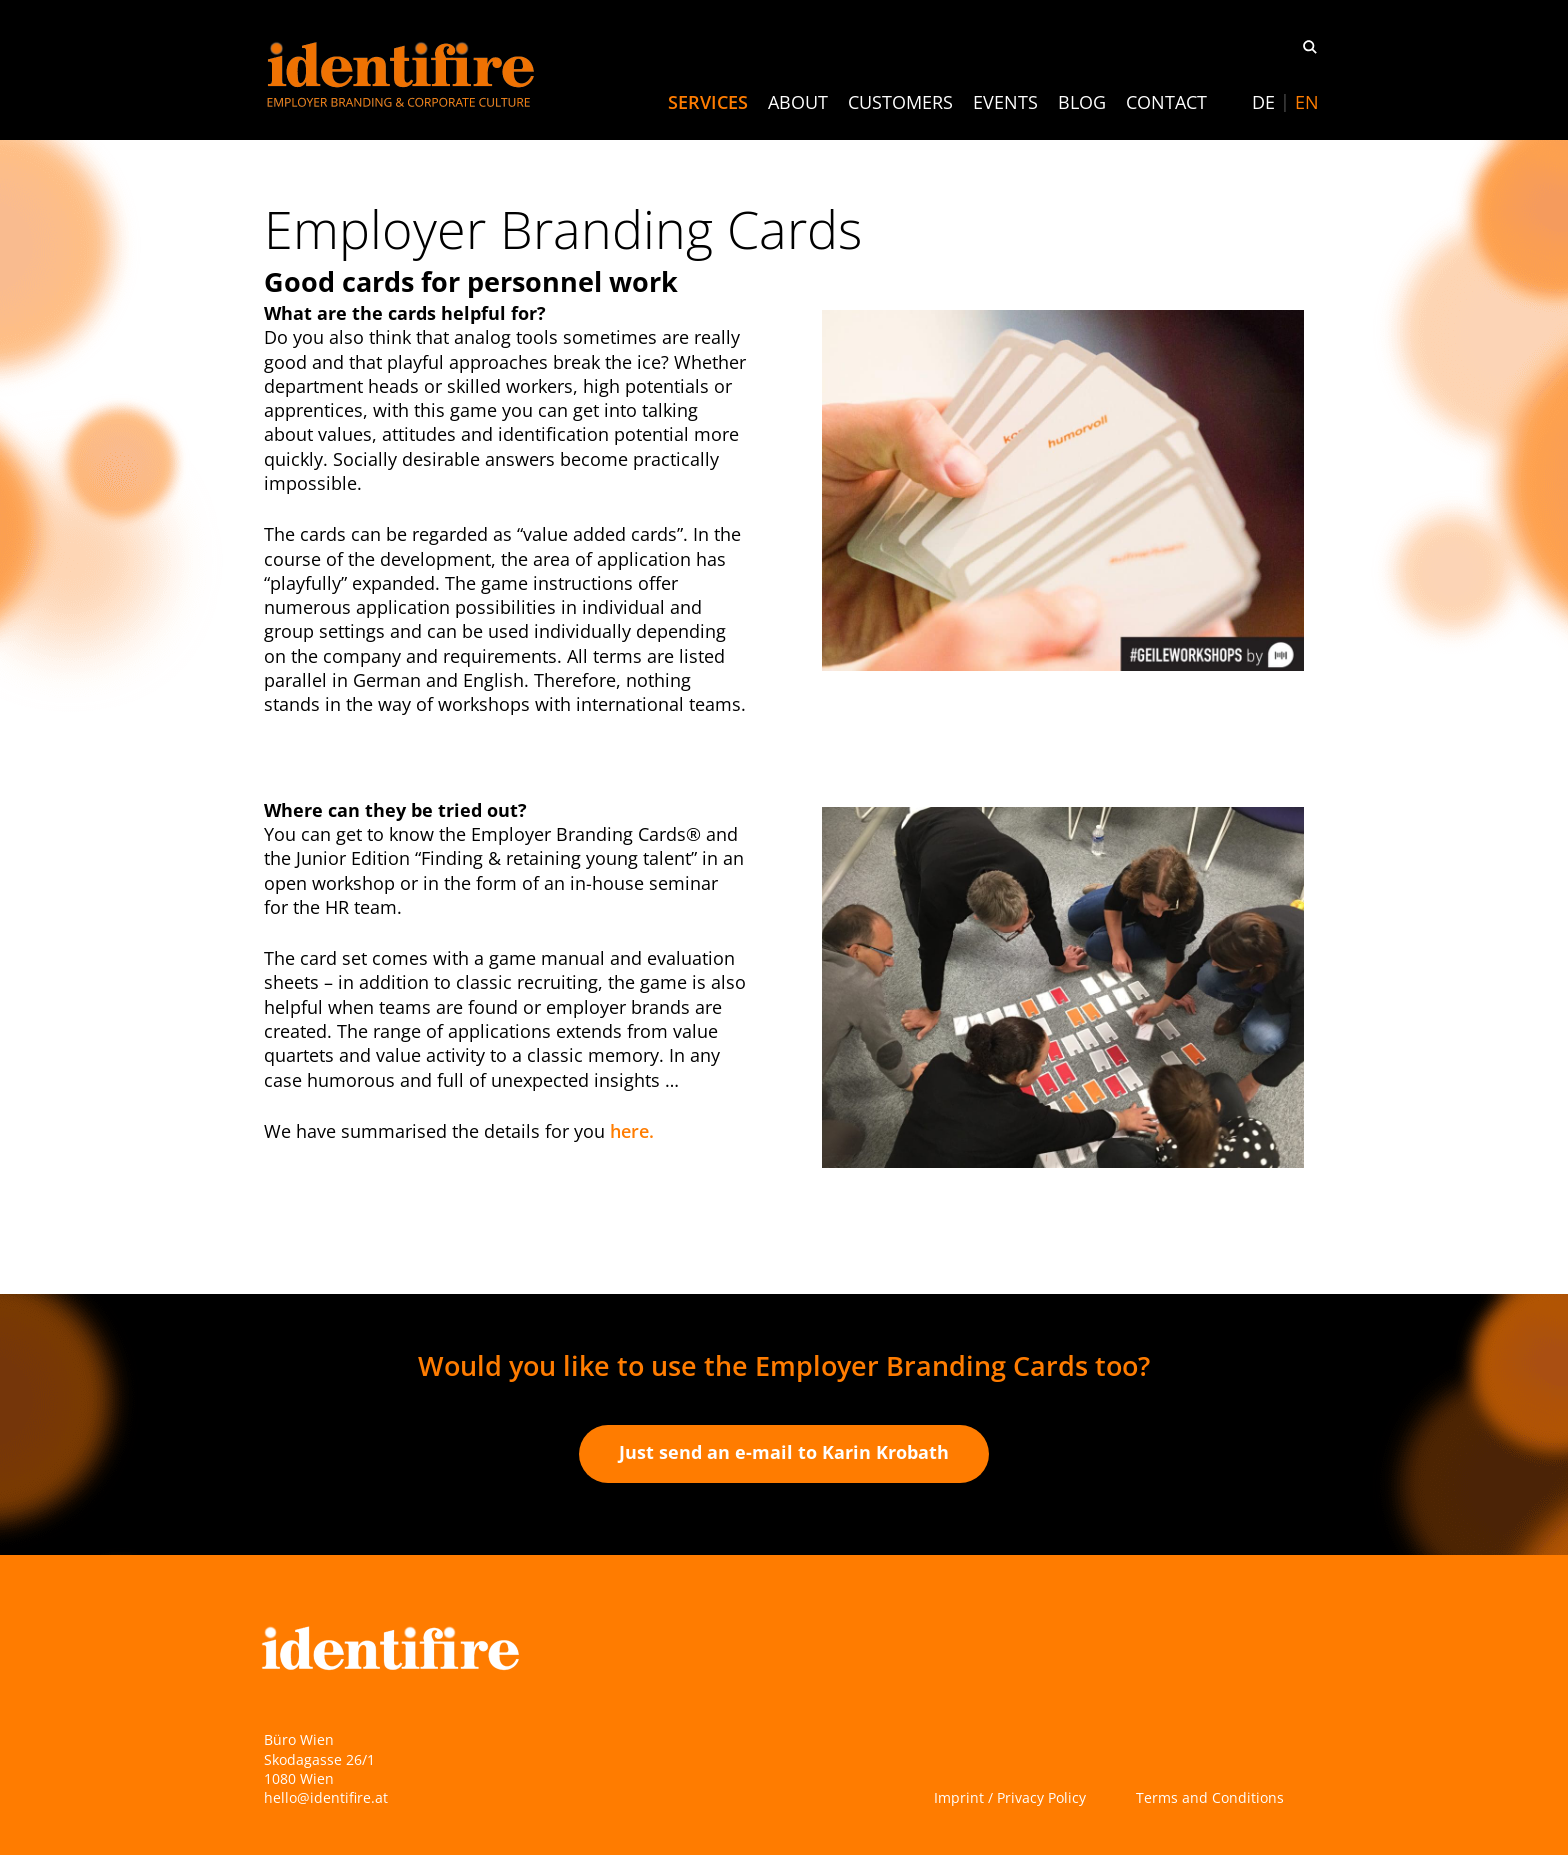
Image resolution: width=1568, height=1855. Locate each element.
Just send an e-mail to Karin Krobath (784, 1452)
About (798, 102)
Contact (1166, 102)
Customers (900, 102)
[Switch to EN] (1307, 102)
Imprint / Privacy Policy (1010, 1797)
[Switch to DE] (1263, 102)
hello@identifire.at (326, 1797)
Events (1005, 102)
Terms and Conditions (1210, 1797)
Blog (1082, 102)
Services (708, 102)
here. (632, 1131)
